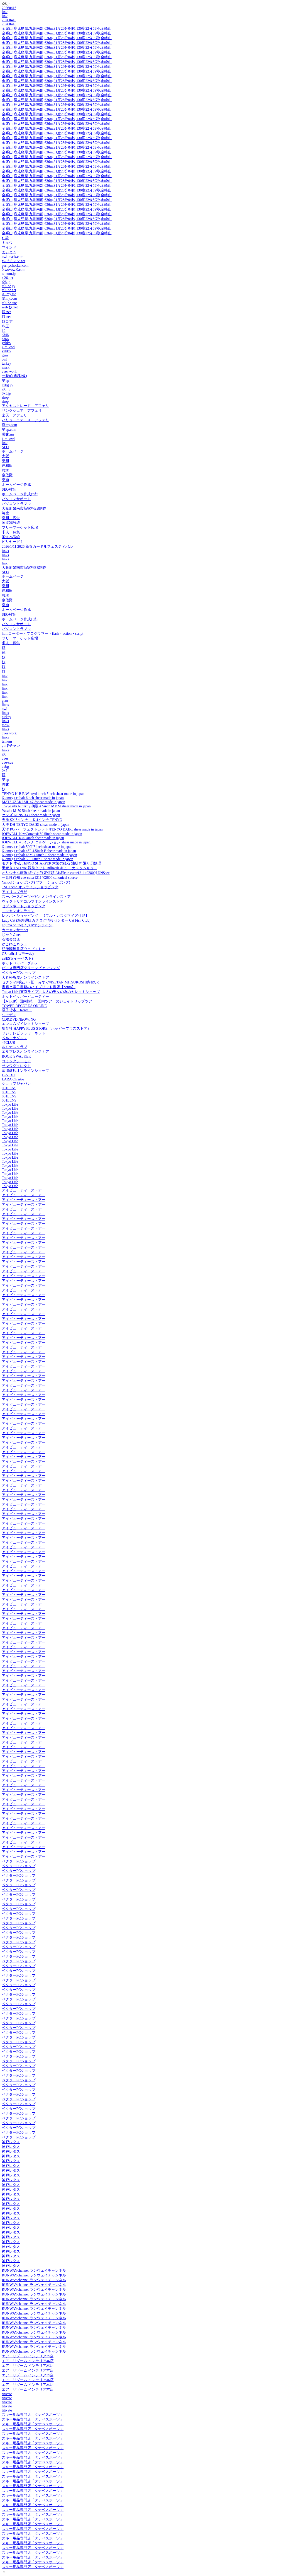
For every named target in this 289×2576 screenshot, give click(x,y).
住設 (5, 238)
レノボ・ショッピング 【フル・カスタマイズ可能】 (45, 916)
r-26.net (7, 278)
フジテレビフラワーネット (23, 1033)
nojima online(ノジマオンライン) (27, 925)
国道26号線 (11, 523)
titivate (7, 2394)
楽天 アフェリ (14, 415)
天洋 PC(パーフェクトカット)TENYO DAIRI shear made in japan (52, 829)
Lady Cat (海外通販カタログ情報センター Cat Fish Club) (46, 920)
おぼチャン (11, 746)
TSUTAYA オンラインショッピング (30, 887)
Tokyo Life (10, 1104)
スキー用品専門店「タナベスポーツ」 (33, 2414)
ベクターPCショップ (18, 973)
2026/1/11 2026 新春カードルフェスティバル (37, 546)
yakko (6, 343)
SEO (5, 447)
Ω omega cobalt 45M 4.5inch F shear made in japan (39, 855)
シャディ (9, 1015)
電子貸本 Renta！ (17, 1010)
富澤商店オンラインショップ (25, 1071)
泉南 (5, 480)
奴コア (7, 321)
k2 (3, 331)
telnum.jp (9, 274)
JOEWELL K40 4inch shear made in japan (33, 838)
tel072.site (9, 303)
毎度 (5, 513)
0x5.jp (6, 393)
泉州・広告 (11, 518)
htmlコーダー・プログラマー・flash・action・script (42, 633)
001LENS (9, 1088)
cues (5, 758)
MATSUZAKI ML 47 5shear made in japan (33, 802)
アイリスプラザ (14, 892)
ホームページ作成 (16, 485)
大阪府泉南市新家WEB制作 (24, 508)
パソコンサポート (16, 499)
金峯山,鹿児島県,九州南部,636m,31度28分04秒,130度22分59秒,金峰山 (57, 28)
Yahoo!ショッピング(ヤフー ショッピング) (36, 882)
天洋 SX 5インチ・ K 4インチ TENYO (32, 820)
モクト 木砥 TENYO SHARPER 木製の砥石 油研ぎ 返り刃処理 (51, 863)
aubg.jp (7, 385)
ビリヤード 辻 (13, 542)
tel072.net (9, 290)
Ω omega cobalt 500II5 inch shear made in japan (37, 847)
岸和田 (7, 465)
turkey (6, 363)
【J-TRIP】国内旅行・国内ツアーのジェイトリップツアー (49, 1001)
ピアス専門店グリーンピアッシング (31, 968)
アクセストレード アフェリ (25, 406)
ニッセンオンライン (18, 911)
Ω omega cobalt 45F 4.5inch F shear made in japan (39, 851)
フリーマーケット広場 (20, 527)
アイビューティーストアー (23, 1190)
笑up (5, 381)
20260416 (9, 8)
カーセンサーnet (15, 930)
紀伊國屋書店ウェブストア (23, 949)
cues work (9, 371)
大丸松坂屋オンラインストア (25, 977)
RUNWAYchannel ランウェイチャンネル (34, 2270)
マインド (9, 247)
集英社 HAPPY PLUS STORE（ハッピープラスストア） (46, 1028)
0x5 (4, 770)
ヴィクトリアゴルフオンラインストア (33, 901)
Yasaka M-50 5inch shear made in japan (31, 811)
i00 (4, 754)
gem (5, 355)
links (5, 551)
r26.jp (6, 282)
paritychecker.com (15, 265)
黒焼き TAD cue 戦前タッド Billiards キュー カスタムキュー (49, 868)
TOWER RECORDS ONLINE (24, 1006)
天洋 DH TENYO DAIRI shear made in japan (35, 824)
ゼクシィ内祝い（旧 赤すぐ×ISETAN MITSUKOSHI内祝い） (51, 982)
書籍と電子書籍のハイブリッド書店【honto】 (38, 987)
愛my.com (9, 298)
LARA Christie (13, 1079)
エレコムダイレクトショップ (25, 1024)
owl (4, 359)
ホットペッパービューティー (25, 996)
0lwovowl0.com (13, 269)
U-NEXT (8, 1075)
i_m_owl (8, 347)
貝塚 (5, 470)
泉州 (5, 461)
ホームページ (13, 451)
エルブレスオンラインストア (25, 1051)
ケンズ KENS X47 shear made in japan (31, 815)
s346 (5, 335)
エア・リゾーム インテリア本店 (28, 2356)
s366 (5, 339)
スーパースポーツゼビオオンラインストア (36, 896)
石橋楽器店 (11, 939)
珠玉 (5, 326)
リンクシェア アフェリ (22, 410)
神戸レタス (11, 2142)
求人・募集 (11, 532)
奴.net (6, 317)
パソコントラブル (16, 504)
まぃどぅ (9, 252)
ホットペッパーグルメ (20, 963)
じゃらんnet (11, 935)
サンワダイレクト (16, 1066)
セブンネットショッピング (23, 906)
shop (5, 397)
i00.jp (6, 389)
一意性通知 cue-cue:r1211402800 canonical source (40, 877)
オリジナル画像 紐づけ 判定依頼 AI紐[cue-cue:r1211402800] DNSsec (56, 873)
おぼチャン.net (13, 261)
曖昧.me (8, 434)
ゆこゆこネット (14, 944)
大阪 (5, 456)
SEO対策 (9, 489)
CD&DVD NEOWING (19, 1019)
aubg (5, 766)
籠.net (6, 312)
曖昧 (5, 784)
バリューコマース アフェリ (25, 420)
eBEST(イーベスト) (17, 958)
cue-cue (7, 762)
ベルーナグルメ (14, 1038)
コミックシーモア (16, 1061)
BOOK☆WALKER (16, 1056)
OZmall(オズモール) (18, 954)
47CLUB (8, 1042)
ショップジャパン (16, 1083)
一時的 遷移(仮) (14, 376)
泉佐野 (7, 475)
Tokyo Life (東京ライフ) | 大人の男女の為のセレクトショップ (51, 992)
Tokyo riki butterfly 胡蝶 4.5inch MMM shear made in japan (46, 806)
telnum (7, 741)
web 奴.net (10, 307)
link (4, 12)
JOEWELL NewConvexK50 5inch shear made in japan (42, 834)
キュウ (7, 243)
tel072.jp (8, 286)
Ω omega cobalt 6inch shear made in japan (33, 798)
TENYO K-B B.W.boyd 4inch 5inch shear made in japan (43, 794)
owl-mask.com (12, 257)
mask (6, 367)
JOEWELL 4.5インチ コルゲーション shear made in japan (46, 842)
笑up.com (9, 429)
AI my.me (9, 294)
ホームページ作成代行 (20, 494)
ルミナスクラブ (14, 1047)
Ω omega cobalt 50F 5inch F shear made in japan (37, 859)
